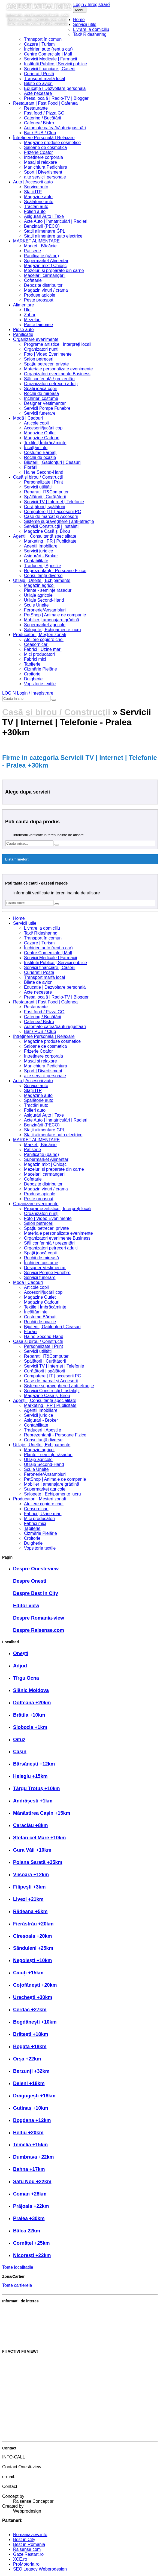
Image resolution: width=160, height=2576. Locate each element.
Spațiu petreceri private (46, 364)
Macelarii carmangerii (44, 275)
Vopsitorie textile (40, 683)
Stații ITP (33, 191)
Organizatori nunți (41, 349)
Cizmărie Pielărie (40, 669)
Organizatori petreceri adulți (51, 383)
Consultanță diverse (43, 575)
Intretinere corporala (43, 157)
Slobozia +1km (30, 1727)
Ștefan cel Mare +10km (39, 1837)
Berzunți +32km (31, 2071)
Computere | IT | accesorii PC (52, 511)
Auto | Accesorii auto (33, 182)
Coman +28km (30, 2194)
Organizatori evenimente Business (57, 373)
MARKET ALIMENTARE (36, 241)
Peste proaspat (38, 300)
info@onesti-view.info (33, 2481)
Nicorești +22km (32, 2255)
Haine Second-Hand (43, 472)
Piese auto (23, 329)
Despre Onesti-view (36, 1568)
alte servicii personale (45, 177)
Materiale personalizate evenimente (58, 369)
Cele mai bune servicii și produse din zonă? (44, 2337)
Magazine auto (38, 196)
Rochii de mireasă (41, 393)
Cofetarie (33, 280)
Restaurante (36, 108)
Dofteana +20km (32, 1702)
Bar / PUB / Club (40, 132)
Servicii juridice (38, 551)
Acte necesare (38, 93)
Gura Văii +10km (32, 1850)
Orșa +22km (27, 2059)
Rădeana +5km (30, 1911)
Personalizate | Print (43, 482)
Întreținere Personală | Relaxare (44, 137)
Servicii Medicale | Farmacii (50, 59)
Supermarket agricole (44, 624)
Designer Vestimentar (45, 403)
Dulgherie (33, 679)
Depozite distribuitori (44, 285)
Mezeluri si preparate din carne (54, 270)
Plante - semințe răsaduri (48, 590)
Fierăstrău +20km (33, 1924)
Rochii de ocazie (40, 457)
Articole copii (36, 423)
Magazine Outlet (40, 433)
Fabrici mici (35, 659)
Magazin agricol (39, 585)
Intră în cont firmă (19, 2406)
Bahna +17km (29, 2169)
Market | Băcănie (40, 246)
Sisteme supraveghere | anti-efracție (59, 521)
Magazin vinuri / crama (46, 290)
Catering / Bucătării (42, 118)
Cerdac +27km (30, 2009)
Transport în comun (43, 39)
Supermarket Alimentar (46, 260)
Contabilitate (36, 560)
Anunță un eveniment (22, 2397)
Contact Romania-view (35, 2491)
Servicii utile (84, 24)
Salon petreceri (38, 359)
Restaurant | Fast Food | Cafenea (45, 103)
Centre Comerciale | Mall (48, 54)
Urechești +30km (32, 1997)
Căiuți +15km (28, 1972)
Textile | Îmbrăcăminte (45, 442)
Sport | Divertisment (43, 172)
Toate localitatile (17, 2267)
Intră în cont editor (19, 2425)
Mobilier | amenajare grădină (51, 619)
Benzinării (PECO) (42, 226)
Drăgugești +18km (34, 2095)
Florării (30, 467)
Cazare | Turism (39, 44)
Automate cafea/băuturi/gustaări (55, 127)
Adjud (20, 1665)
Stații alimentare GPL (44, 231)
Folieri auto (35, 211)
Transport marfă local (44, 78)
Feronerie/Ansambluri (45, 610)
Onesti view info (39, 6)
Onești (20, 1653)
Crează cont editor (20, 2434)
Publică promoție (18, 2378)
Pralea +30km (29, 2218)
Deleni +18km (29, 2083)
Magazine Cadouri (41, 437)
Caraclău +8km (30, 1825)
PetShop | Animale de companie (55, 615)
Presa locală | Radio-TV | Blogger (56, 98)
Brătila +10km (29, 1715)
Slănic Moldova (31, 1690)
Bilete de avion (38, 83)
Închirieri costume (41, 398)
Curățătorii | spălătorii (44, 506)
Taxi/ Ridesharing (90, 34)
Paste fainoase (38, 324)
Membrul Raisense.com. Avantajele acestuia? (46, 2328)
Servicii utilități (38, 487)
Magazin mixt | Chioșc (45, 265)
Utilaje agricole (38, 595)
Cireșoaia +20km (32, 1936)
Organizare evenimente (35, 339)
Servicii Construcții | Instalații (51, 526)
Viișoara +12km (31, 1874)
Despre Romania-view (38, 1618)
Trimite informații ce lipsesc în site (34, 2369)
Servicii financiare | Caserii (49, 68)
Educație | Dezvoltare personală (55, 88)
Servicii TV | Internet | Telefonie (54, 501)
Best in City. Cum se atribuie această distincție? (48, 2310)
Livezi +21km (28, 1899)
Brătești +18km (30, 2034)
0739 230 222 (26, 2462)
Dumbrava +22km (33, 2157)
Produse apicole (39, 295)
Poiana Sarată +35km (37, 1862)
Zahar (29, 314)
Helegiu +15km (30, 1776)
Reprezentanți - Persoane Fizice (55, 570)
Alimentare (23, 305)
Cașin (19, 1751)
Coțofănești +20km (35, 1985)
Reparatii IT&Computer (46, 492)
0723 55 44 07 (27, 2471)
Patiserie (32, 250)
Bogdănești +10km (35, 2022)
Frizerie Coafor (38, 152)
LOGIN (27, 693)
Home (79, 19)
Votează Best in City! (22, 2360)
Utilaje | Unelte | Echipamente (41, 580)
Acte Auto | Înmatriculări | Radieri (55, 221)
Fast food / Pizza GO (44, 113)
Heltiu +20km (28, 2132)
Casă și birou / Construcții (38, 477)
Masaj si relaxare (40, 162)
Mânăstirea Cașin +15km (41, 1813)
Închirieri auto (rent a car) (48, 49)
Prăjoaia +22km (31, 2206)
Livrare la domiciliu (91, 29)
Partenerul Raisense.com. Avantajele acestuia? (47, 2319)
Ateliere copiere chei (44, 639)
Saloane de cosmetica (45, 147)
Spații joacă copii (40, 388)
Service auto (36, 187)
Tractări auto (36, 206)
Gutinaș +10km (30, 2108)
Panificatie (23, 334)
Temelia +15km (30, 2144)
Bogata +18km (30, 2046)
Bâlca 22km (26, 2230)
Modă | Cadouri (28, 418)
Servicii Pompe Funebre (47, 408)
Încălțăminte (35, 447)
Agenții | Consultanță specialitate (44, 536)
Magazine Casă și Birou (47, 531)
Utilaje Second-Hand (44, 600)
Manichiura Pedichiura (45, 167)
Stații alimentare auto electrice (53, 236)
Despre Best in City (35, 1593)
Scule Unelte (36, 605)
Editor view (26, 1605)
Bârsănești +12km (34, 1764)
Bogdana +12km (32, 2120)
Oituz (19, 1739)
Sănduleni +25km (33, 1948)
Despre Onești (29, 1581)
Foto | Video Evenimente (48, 354)
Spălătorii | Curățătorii (45, 496)
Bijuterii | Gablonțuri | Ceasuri (52, 462)
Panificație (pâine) (41, 255)
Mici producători (39, 654)
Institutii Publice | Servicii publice (55, 64)
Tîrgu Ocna (26, 1678)
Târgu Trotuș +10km (36, 1788)
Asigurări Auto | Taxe (44, 216)
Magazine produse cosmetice (52, 142)
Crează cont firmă (19, 2416)
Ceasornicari (36, 644)
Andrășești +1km (33, 1801)
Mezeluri (32, 319)
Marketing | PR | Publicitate (50, 541)
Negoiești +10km (32, 1960)
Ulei (28, 310)
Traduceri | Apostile (42, 565)
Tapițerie (32, 664)
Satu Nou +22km (32, 2181)
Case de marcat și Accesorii (51, 516)
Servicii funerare (40, 413)
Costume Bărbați (40, 452)
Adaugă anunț (15, 2388)
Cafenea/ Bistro (39, 123)
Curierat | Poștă (39, 73)
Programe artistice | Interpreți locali (57, 344)
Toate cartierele (17, 2285)
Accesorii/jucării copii (44, 428)
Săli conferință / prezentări (49, 378)
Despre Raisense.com (38, 1630)
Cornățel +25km (31, 2243)
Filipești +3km (29, 1887)
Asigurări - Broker (41, 556)
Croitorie (32, 674)
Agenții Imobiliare (41, 546)
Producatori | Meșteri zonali (39, 634)
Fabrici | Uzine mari (43, 649)
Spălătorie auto (38, 201)
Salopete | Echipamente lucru (52, 629)
